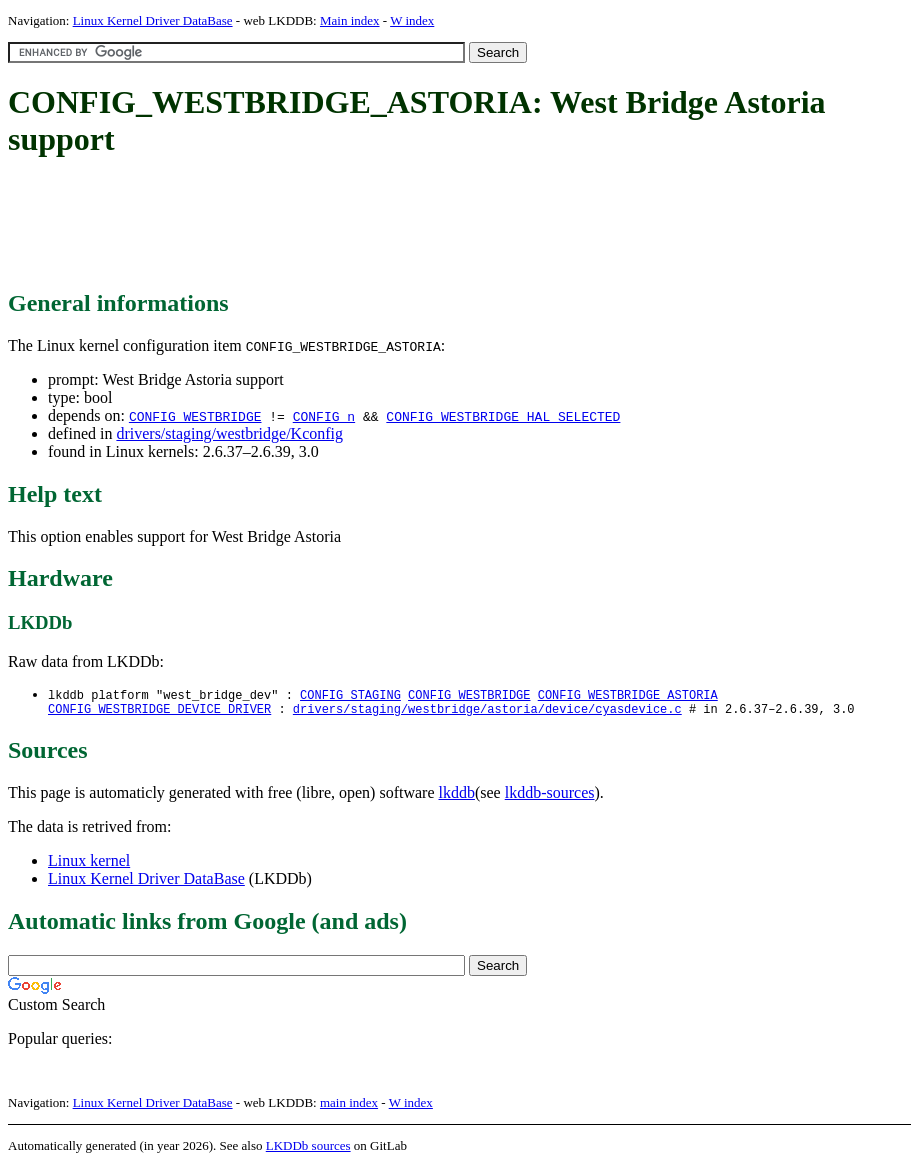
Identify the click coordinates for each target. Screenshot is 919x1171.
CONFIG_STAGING (350, 695)
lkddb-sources (550, 796)
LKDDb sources (308, 1149)
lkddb (457, 796)
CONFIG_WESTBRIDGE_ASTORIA (628, 695)
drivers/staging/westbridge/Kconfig (229, 433)
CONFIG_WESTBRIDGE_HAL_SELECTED (503, 416)
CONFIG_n (324, 416)
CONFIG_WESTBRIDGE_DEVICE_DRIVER (159, 712)
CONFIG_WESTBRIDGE (195, 416)
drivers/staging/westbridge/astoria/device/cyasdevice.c (487, 712)
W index (412, 20)
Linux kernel (89, 864)
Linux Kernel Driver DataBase (153, 20)
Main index (350, 20)
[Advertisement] (372, 225)
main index (349, 1106)
